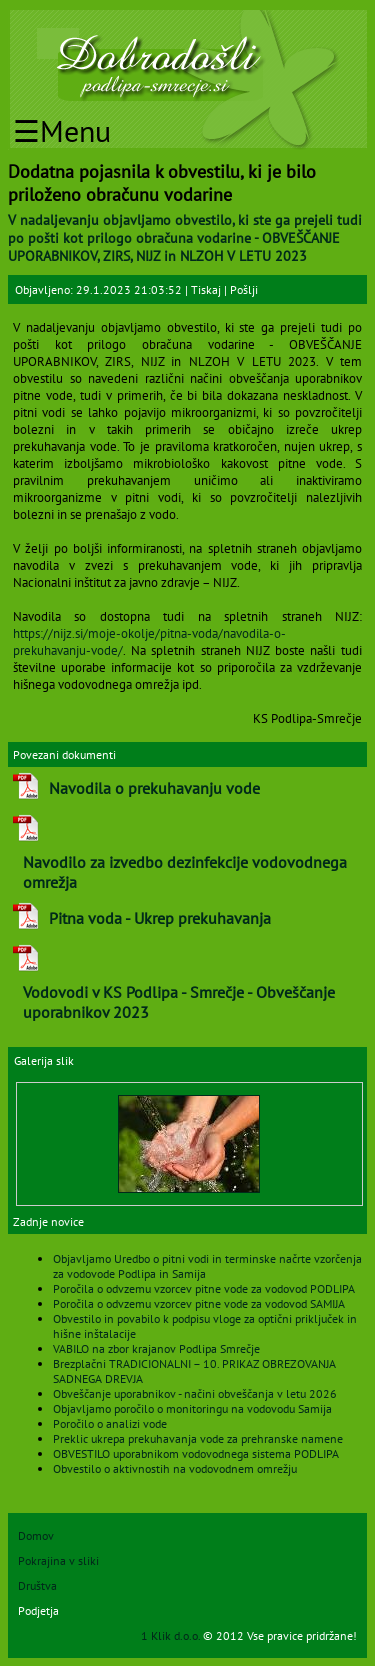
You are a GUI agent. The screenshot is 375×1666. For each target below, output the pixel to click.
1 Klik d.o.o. (172, 1635)
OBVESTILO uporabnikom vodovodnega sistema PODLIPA (196, 1453)
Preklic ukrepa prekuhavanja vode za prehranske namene (198, 1438)
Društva (37, 1585)
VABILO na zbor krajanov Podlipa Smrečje (156, 1348)
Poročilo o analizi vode (110, 1423)
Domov (36, 1535)
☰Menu (62, 130)
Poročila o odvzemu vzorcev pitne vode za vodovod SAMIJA (199, 1303)
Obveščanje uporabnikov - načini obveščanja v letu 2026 (195, 1393)
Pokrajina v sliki (58, 1560)
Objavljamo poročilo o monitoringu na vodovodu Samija (192, 1408)
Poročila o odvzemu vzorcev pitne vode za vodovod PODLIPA (204, 1288)
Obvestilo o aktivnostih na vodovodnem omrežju (175, 1468)
